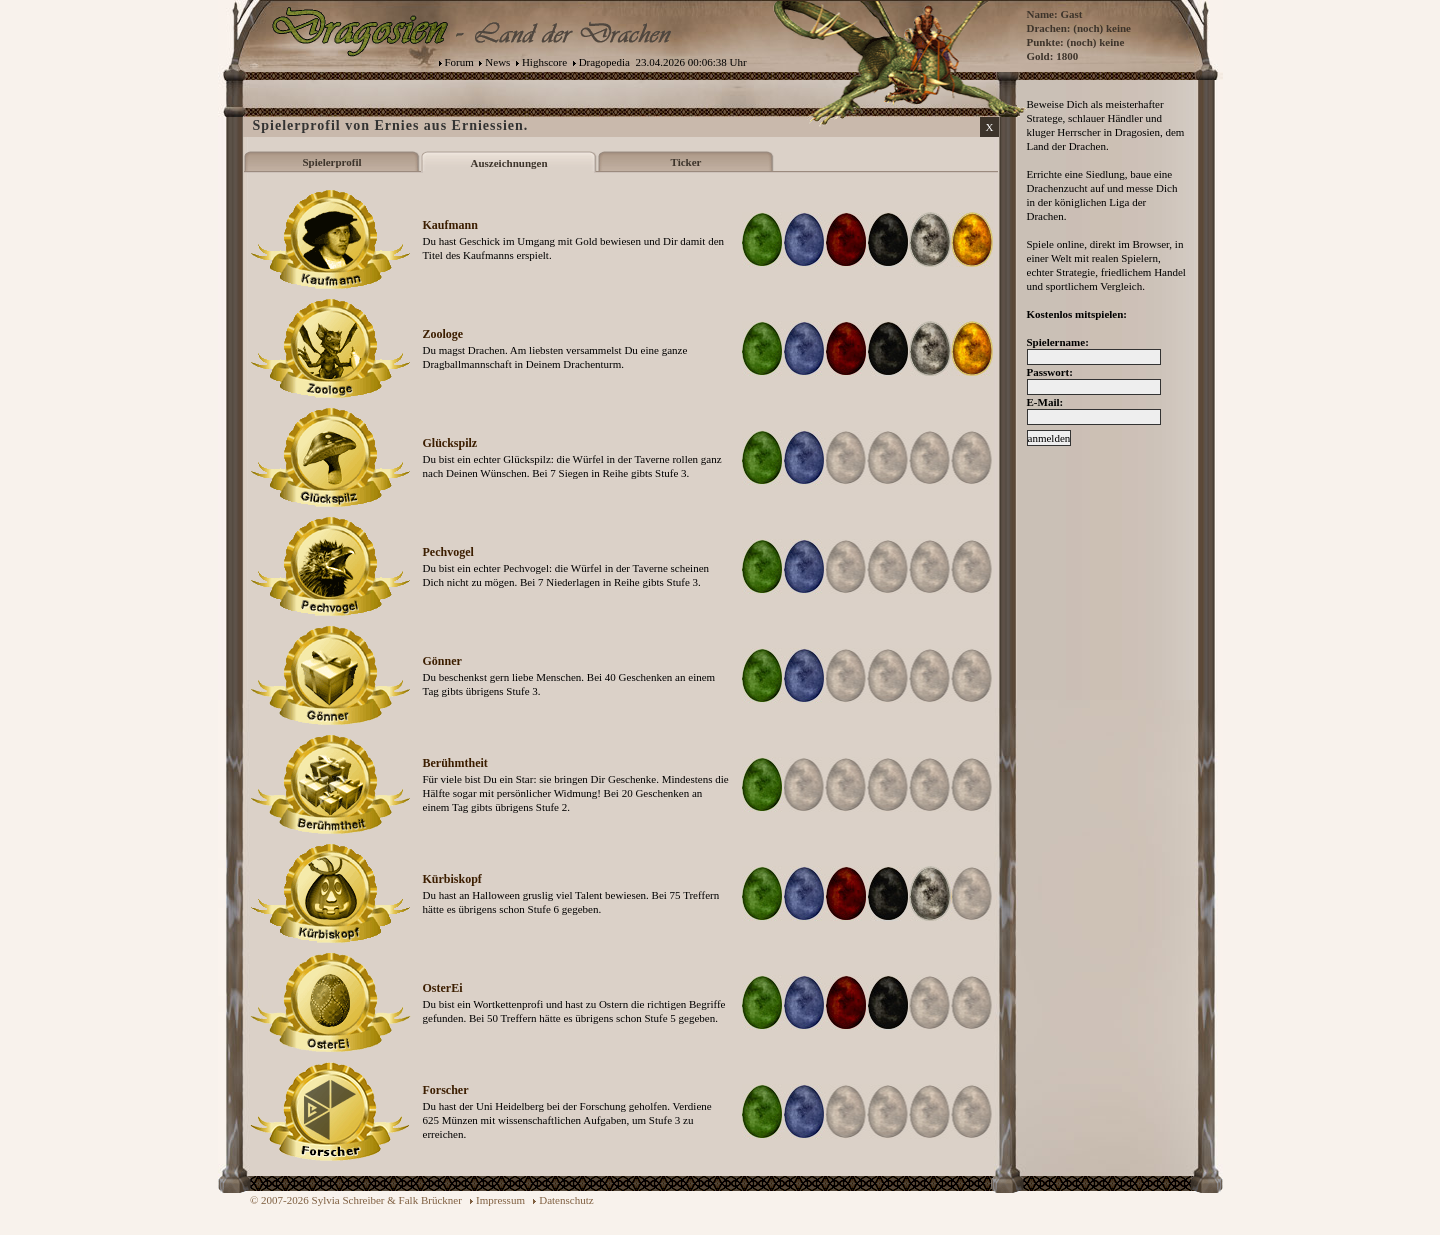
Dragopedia (604, 62)
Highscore (544, 62)
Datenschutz (566, 1200)
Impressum (500, 1200)
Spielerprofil (331, 162)
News (497, 62)
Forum (459, 62)
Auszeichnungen (508, 163)
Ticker (686, 162)
